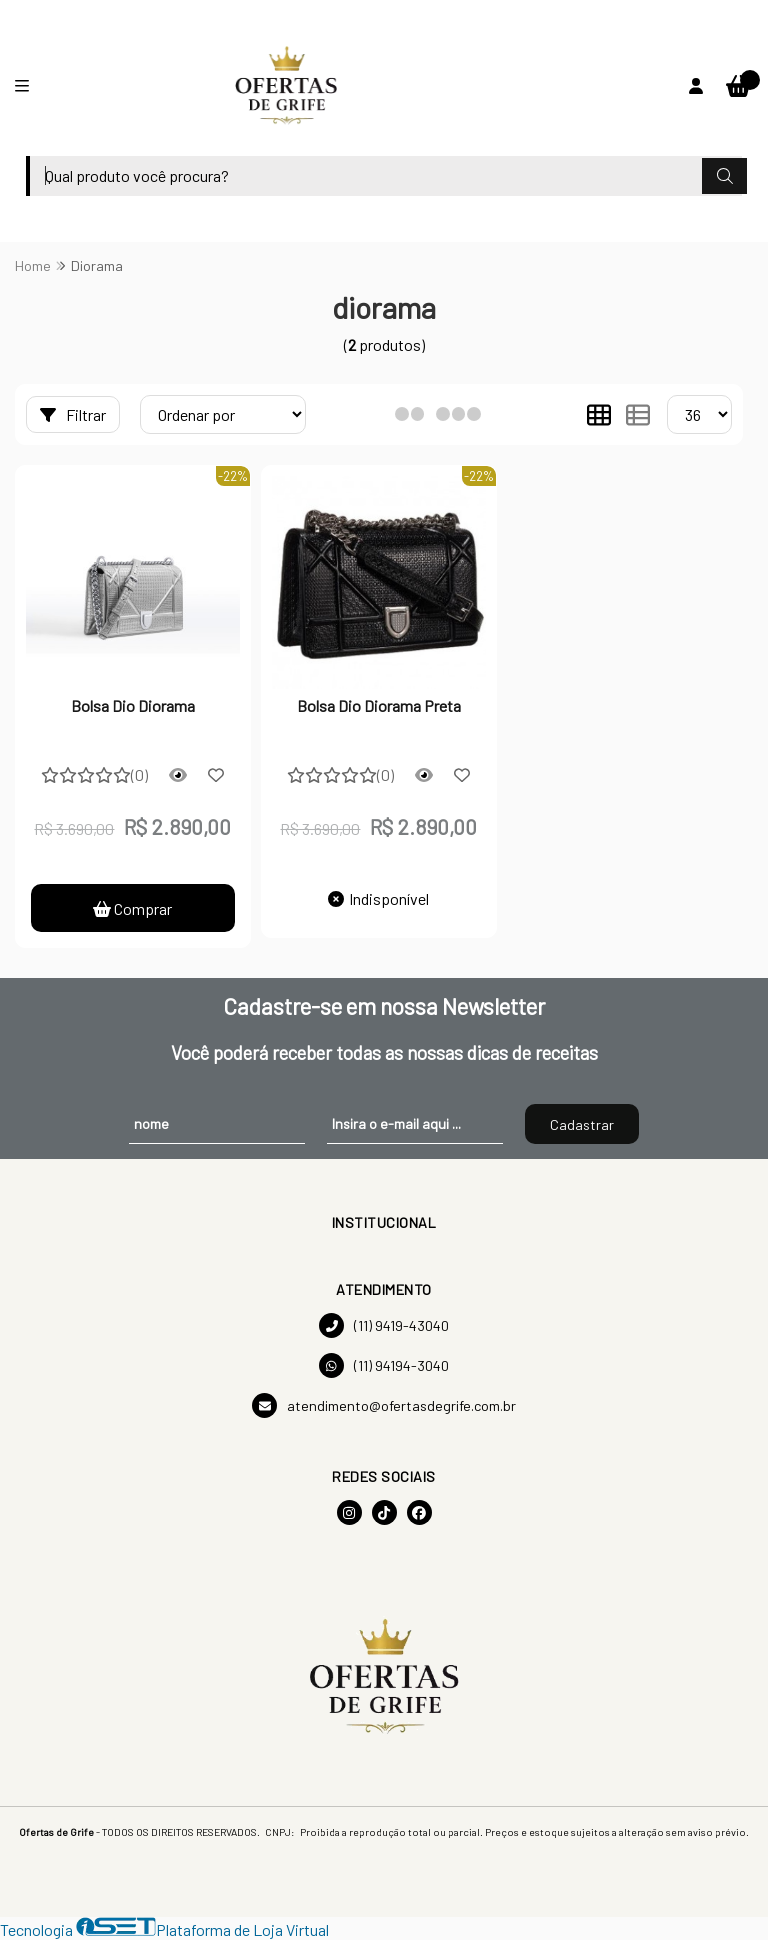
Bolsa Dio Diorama (133, 705)
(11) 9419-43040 (384, 1325)
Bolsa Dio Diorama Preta (379, 705)
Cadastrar (582, 1124)
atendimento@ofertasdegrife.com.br (384, 1405)
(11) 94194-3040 (384, 1365)
